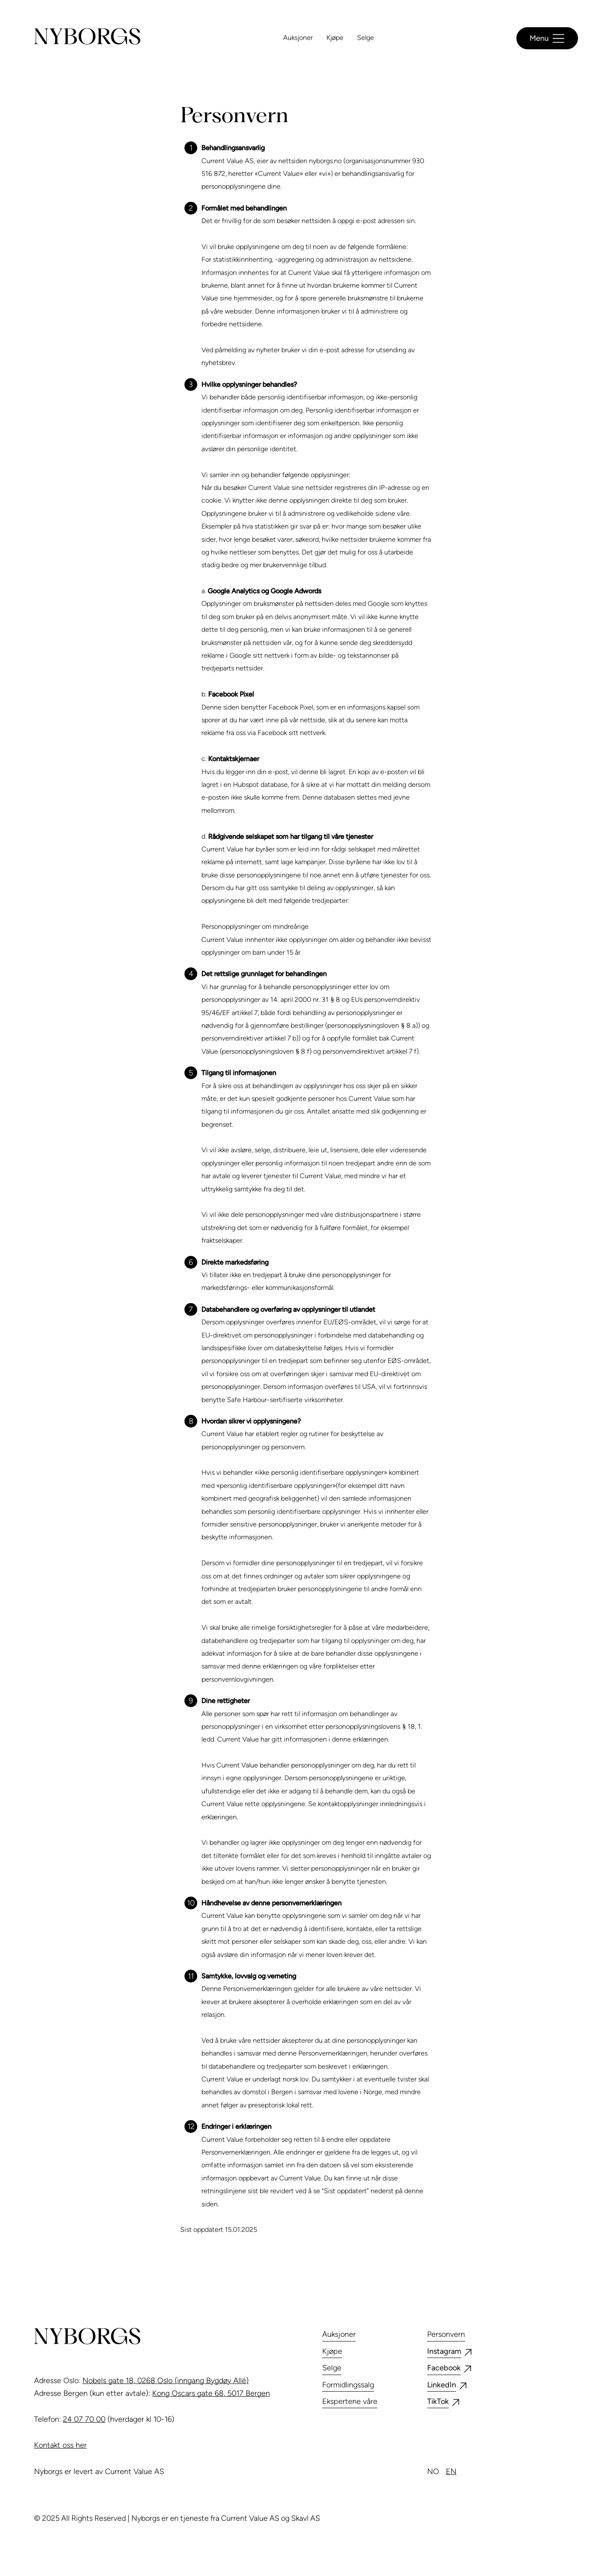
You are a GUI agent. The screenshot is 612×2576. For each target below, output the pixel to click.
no (433, 2471)
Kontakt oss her (60, 2445)
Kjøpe (334, 38)
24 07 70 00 (84, 2419)
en (451, 2471)
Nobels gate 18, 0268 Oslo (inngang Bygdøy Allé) (165, 2380)
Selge (365, 38)
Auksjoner (298, 38)
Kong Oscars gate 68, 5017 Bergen (211, 2393)
